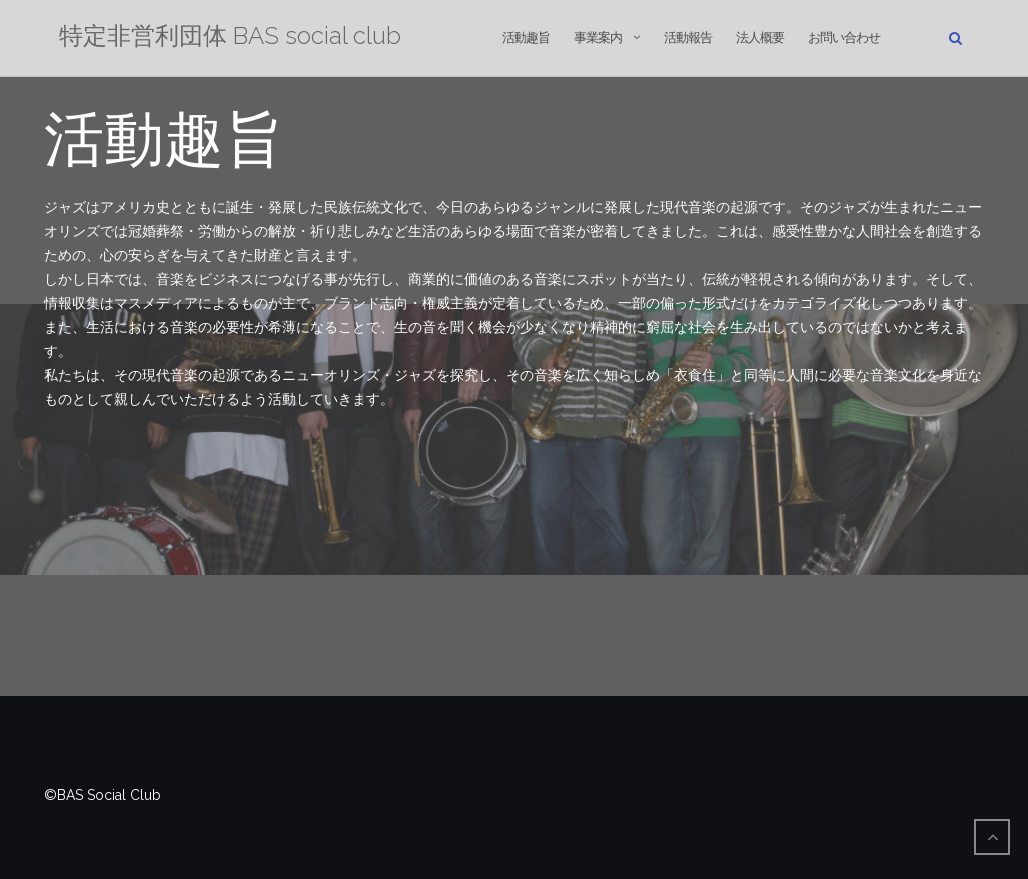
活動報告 (688, 37)
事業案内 (598, 37)
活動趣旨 (526, 37)
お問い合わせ (844, 37)
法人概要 (760, 37)
